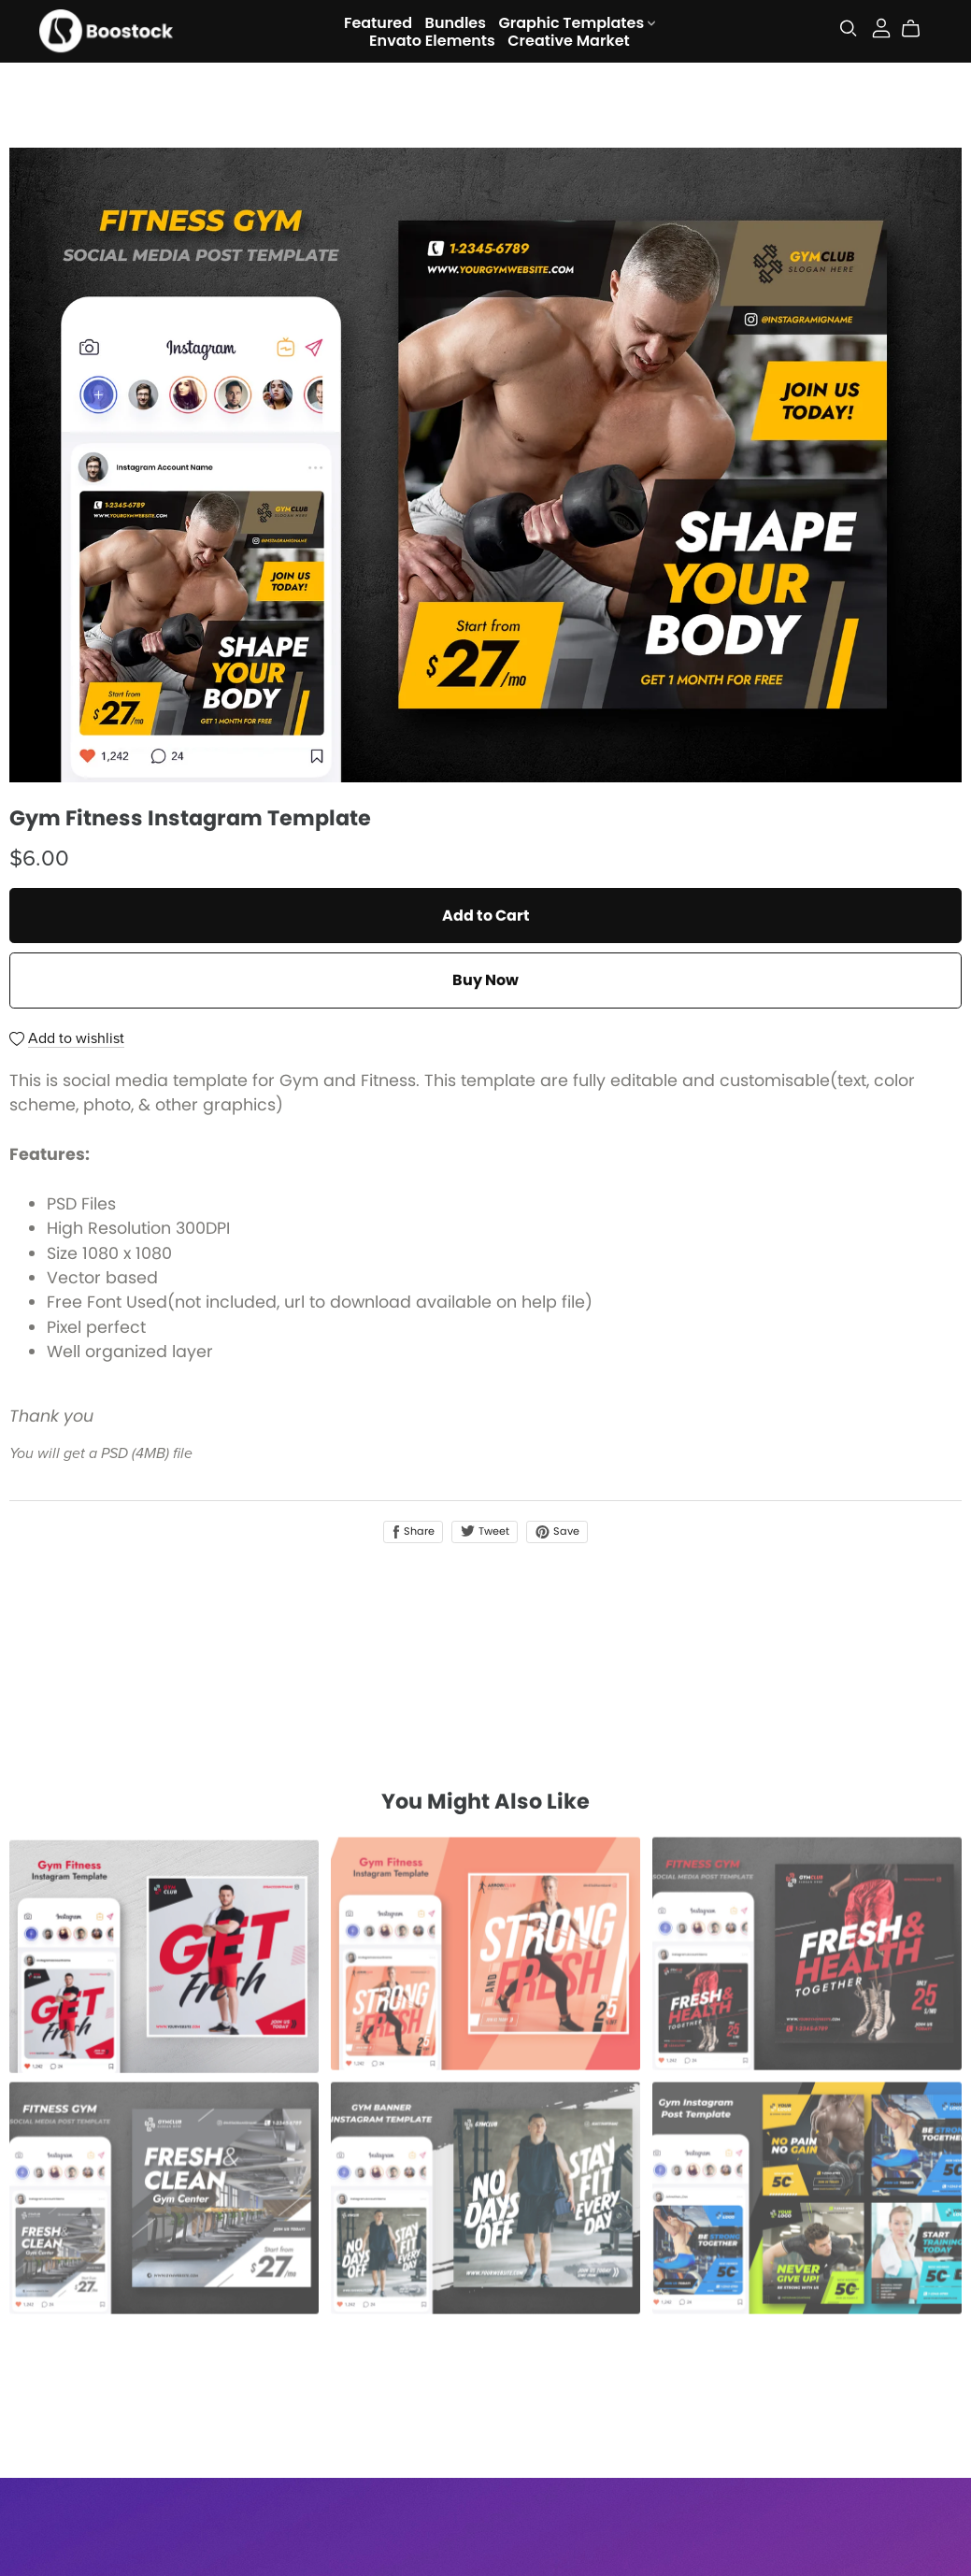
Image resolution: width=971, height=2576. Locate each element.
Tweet (484, 1531)
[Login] (881, 26)
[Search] (848, 28)
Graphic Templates (576, 22)
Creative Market (568, 39)
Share (413, 1531)
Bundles (455, 22)
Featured (378, 22)
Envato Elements (432, 39)
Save (557, 1531)
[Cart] (918, 29)
